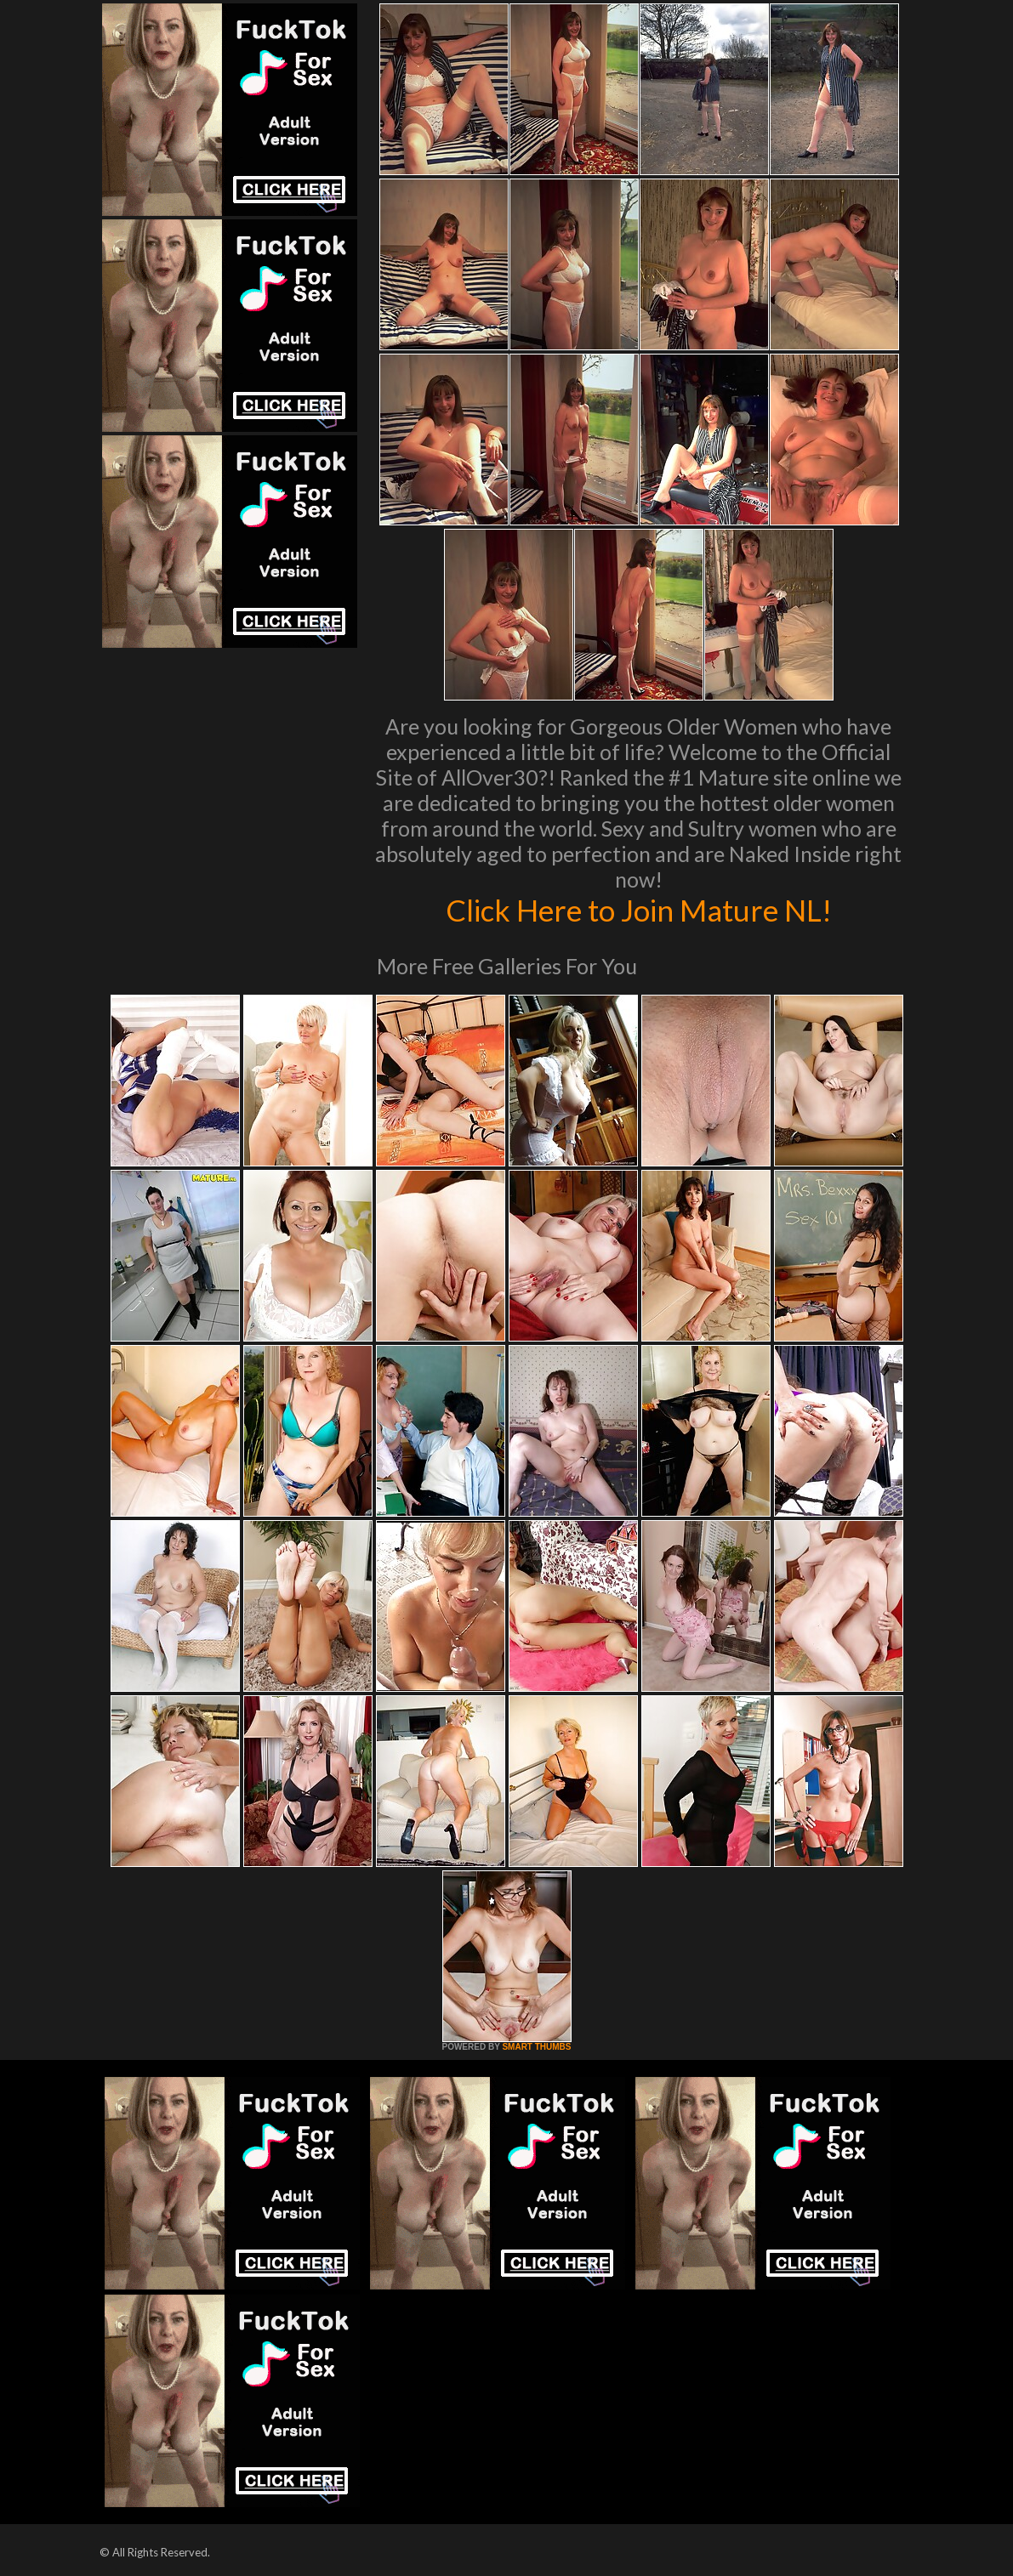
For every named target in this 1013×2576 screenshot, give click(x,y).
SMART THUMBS (536, 2046)
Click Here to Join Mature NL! (639, 910)
